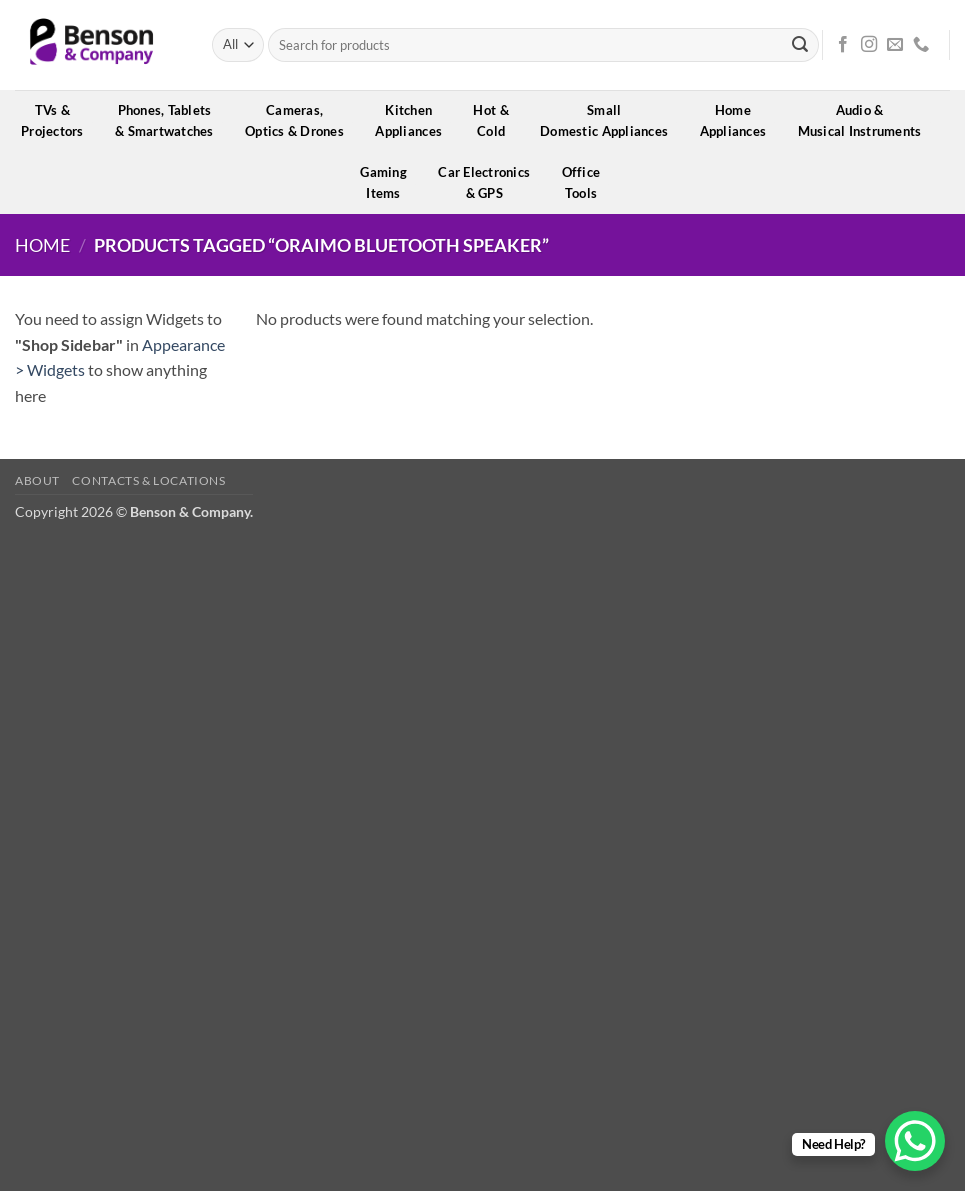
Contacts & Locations (148, 480)
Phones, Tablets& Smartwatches (171, 120)
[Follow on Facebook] (843, 45)
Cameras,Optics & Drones (301, 120)
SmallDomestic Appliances (610, 120)
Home (42, 245)
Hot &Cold (497, 120)
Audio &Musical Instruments (866, 120)
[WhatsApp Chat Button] (915, 1141)
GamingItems (390, 182)
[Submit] (800, 45)
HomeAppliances (740, 120)
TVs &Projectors (59, 120)
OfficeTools (588, 182)
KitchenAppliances (415, 120)
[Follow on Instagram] (869, 45)
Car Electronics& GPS (490, 182)
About (37, 480)
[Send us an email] (895, 45)
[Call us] (921, 45)
